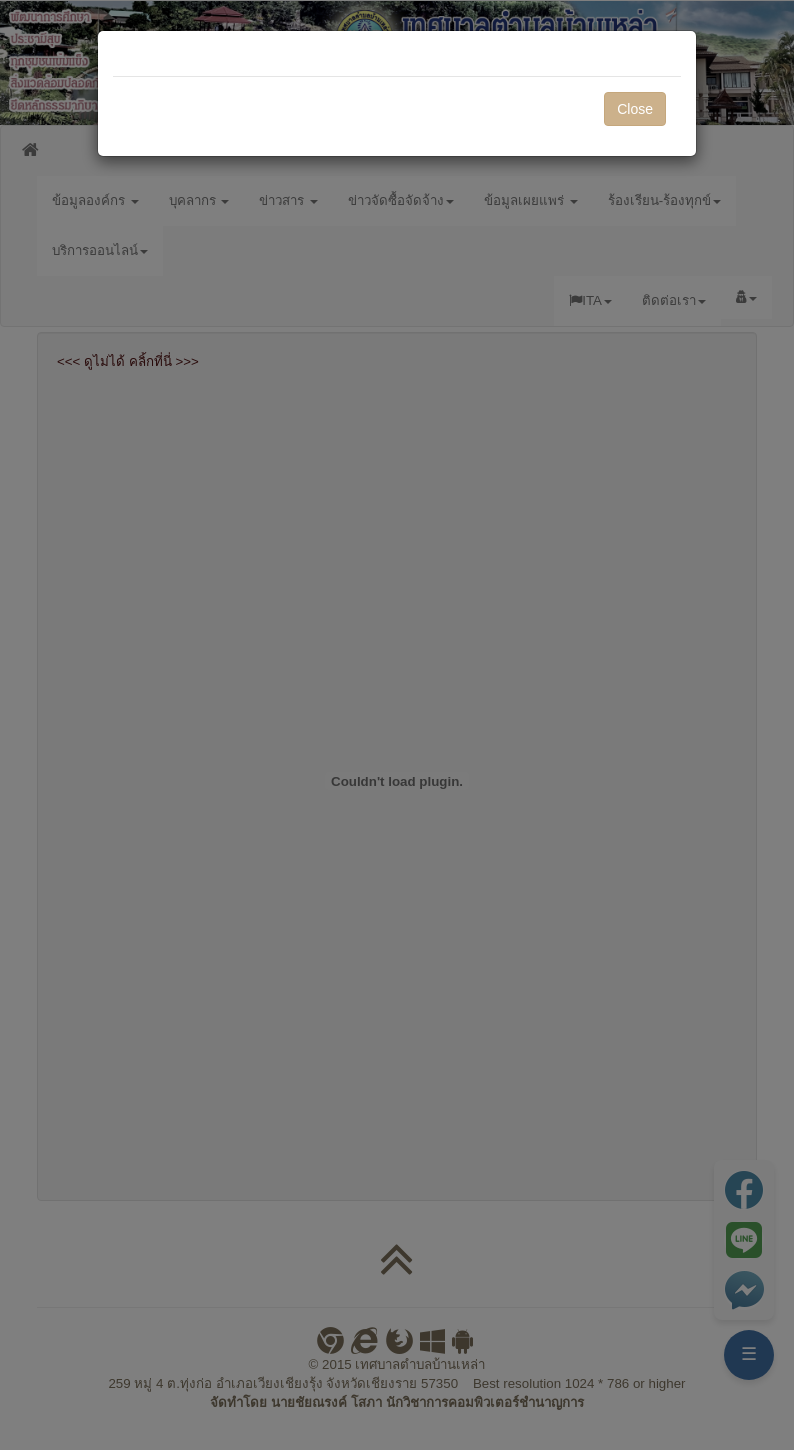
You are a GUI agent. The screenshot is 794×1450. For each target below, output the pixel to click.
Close (635, 109)
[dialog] (397, 725)
